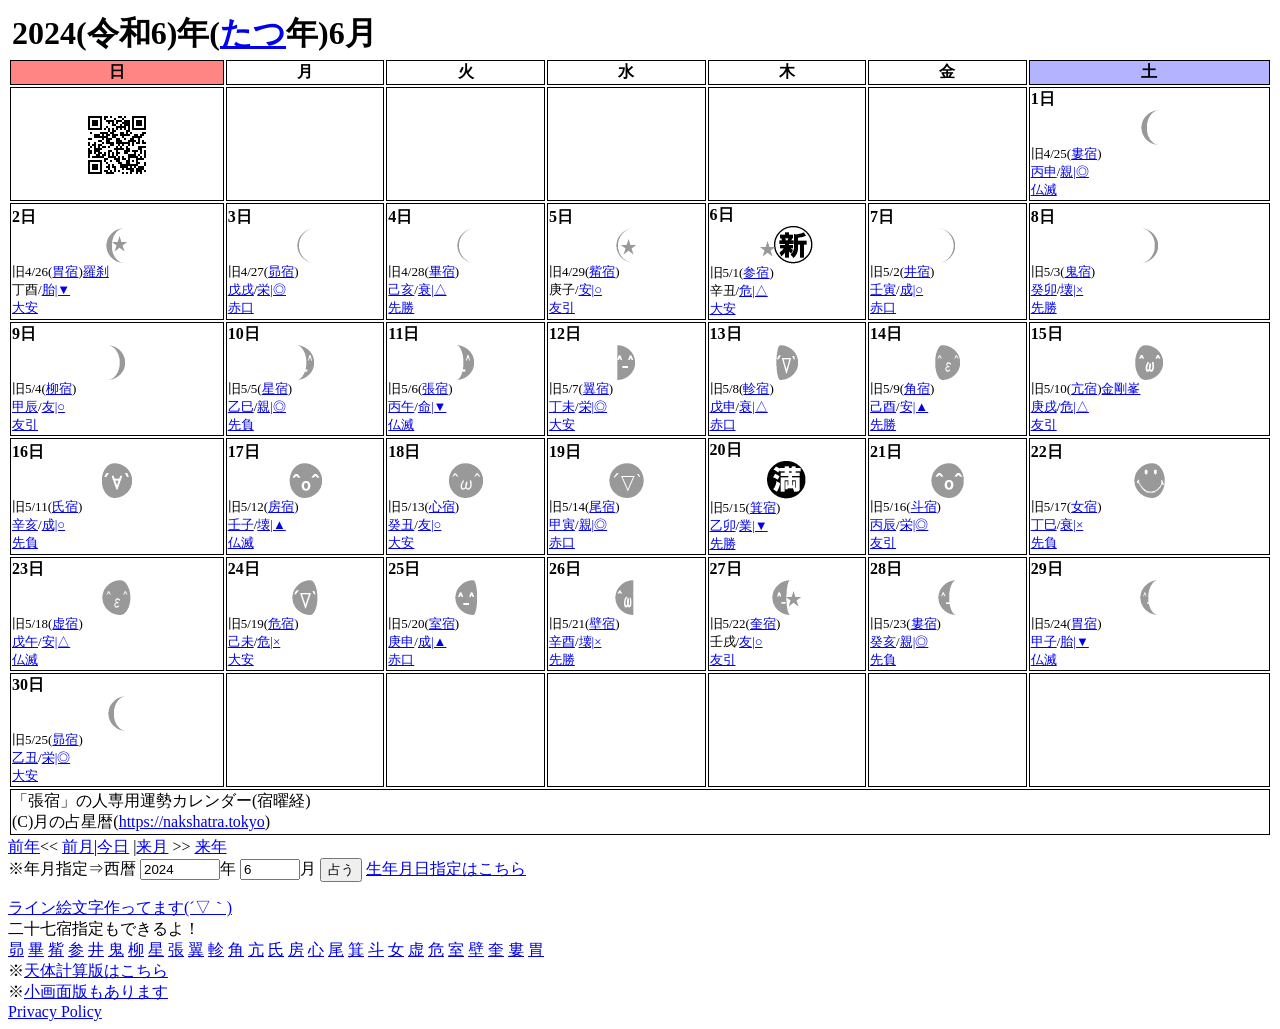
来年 (211, 846)
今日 (113, 846)
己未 (241, 641)
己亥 (401, 289)
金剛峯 (1120, 388)
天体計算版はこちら (96, 970)
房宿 (281, 506)
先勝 (401, 307)
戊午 (25, 641)
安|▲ (914, 406)
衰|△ (432, 289)
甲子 (1044, 641)
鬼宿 (1078, 271)
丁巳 (1044, 524)
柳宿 (59, 388)
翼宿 (596, 388)
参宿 (756, 272)
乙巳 (241, 406)
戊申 (723, 406)
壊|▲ (271, 524)
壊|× (1071, 289)
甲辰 (25, 406)
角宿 (917, 388)
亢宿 (1084, 388)
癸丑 (401, 524)
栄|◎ (271, 289)
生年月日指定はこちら (446, 868)
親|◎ (1074, 171)
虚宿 (65, 623)
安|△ (56, 641)
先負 (241, 424)
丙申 (1044, 171)
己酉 (883, 406)
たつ (253, 33)
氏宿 (65, 506)
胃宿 (65, 271)
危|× (268, 641)
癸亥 (883, 641)
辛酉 (562, 641)
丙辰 (883, 524)
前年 (24, 846)
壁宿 (602, 623)
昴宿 (281, 271)
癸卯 (1044, 289)
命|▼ (432, 406)
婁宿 (1084, 153)
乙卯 (723, 525)
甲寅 (562, 524)
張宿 (435, 388)
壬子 (241, 524)
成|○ (911, 289)
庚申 (401, 641)
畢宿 (442, 271)
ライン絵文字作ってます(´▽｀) (120, 907)
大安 (25, 307)
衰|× (1071, 524)
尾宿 (602, 506)
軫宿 (756, 388)
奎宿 (763, 623)
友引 (562, 307)
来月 (152, 846)
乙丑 (25, 757)
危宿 (281, 623)
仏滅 (1044, 189)
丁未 (562, 406)
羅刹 (96, 271)
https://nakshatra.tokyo (192, 821)
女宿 (1084, 506)
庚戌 (1044, 406)
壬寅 (883, 289)
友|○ (53, 406)
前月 (78, 846)
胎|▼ (56, 289)
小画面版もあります (96, 991)
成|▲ (432, 641)
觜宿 (602, 271)
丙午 (401, 406)
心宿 (442, 506)
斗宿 (924, 506)
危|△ (753, 290)
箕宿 (763, 507)
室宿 (442, 623)
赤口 (241, 307)
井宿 (917, 271)
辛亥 (25, 524)
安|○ (590, 289)
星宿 (275, 388)
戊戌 (241, 289)
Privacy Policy (55, 1011)
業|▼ (753, 525)
